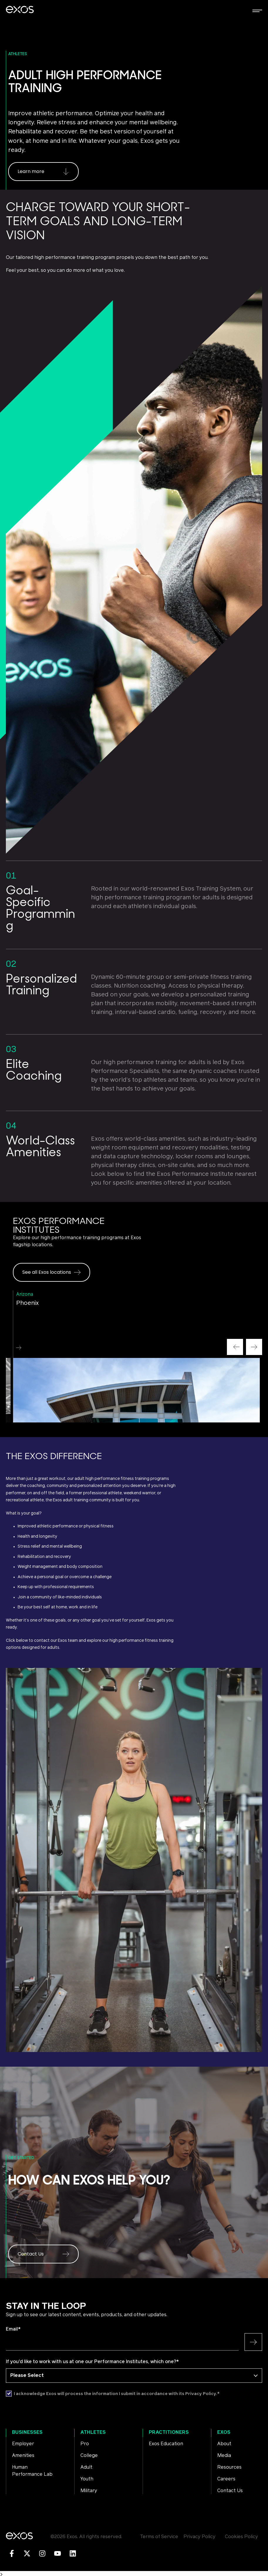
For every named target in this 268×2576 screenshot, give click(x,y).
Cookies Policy (241, 2536)
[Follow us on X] (27, 2553)
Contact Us (43, 2254)
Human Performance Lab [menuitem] (32, 2471)
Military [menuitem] (88, 2490)
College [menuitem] (89, 2455)
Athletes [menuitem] (93, 2432)
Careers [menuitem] (226, 2479)
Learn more (43, 171)
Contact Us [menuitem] (230, 2490)
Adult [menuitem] (86, 2467)
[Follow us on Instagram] (42, 2553)
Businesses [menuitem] (27, 2432)
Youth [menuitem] (86, 2479)
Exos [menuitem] (223, 2432)
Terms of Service (159, 2536)
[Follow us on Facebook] (12, 2553)
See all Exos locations (51, 1272)
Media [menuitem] (224, 2455)
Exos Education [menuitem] (166, 2443)
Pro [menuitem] (84, 2443)
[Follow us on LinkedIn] (73, 2553)
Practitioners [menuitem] (169, 2432)
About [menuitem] (224, 2443)
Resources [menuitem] (229, 2467)
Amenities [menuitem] (23, 2455)
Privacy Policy (199, 2536)
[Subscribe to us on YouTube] (57, 2553)
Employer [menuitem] (23, 2443)
